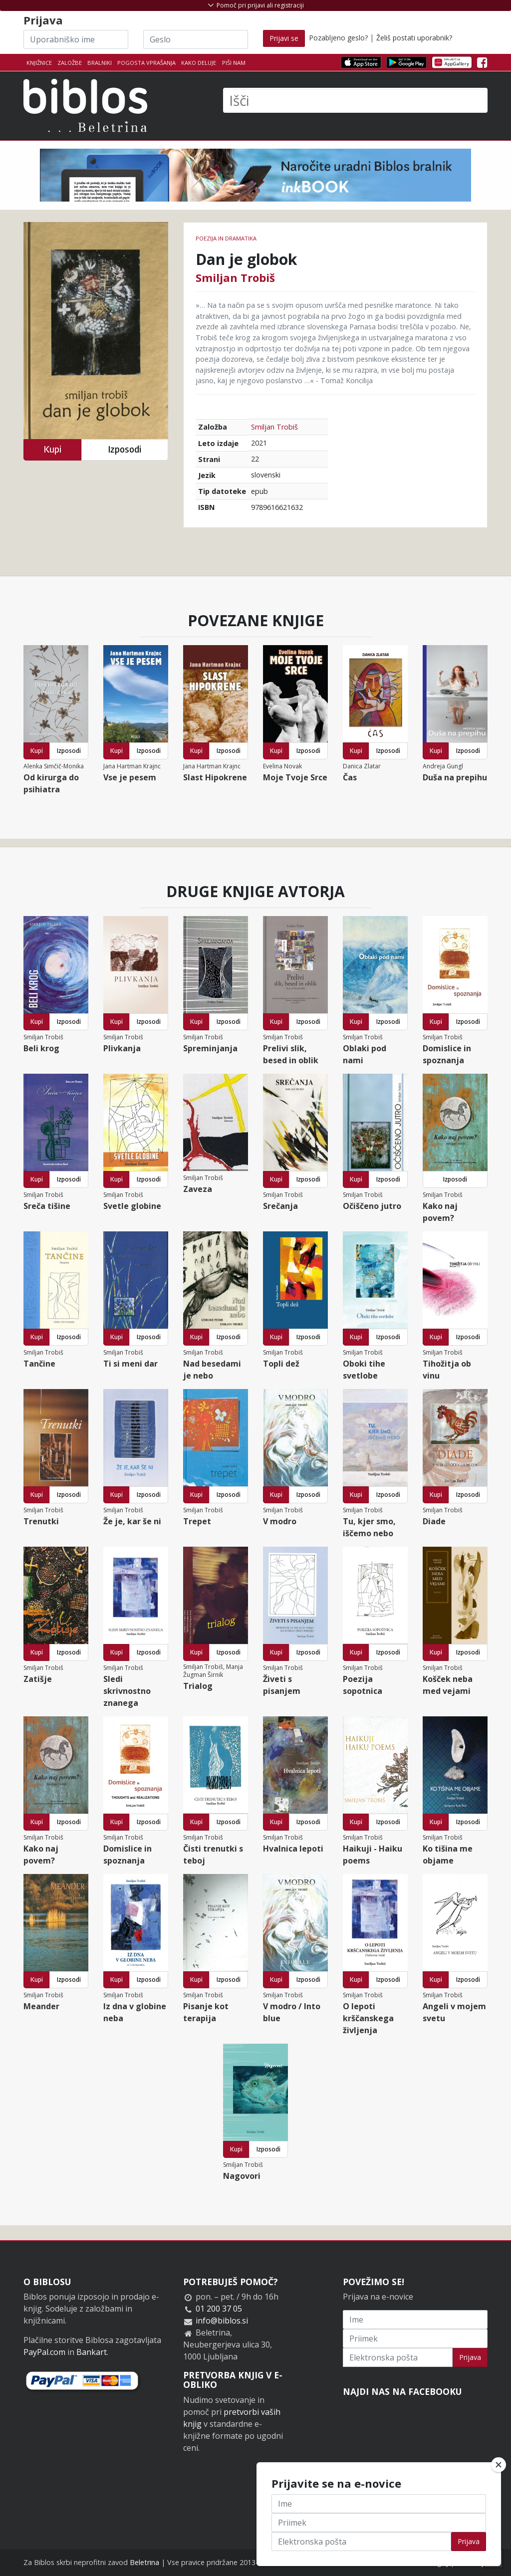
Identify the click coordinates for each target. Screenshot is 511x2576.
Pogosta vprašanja (146, 62)
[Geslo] (195, 39)
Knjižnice (39, 62)
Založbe (69, 62)
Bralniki (99, 62)
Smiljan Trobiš (235, 277)
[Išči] (355, 100)
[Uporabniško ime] (75, 39)
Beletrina (144, 2562)
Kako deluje (198, 62)
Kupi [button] (52, 449)
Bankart (91, 2351)
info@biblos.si (222, 2320)
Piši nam (234, 62)
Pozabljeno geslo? (338, 37)
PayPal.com (44, 2351)
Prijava (470, 2357)
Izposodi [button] (124, 449)
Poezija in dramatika (226, 238)
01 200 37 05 (219, 2308)
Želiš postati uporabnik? (414, 37)
